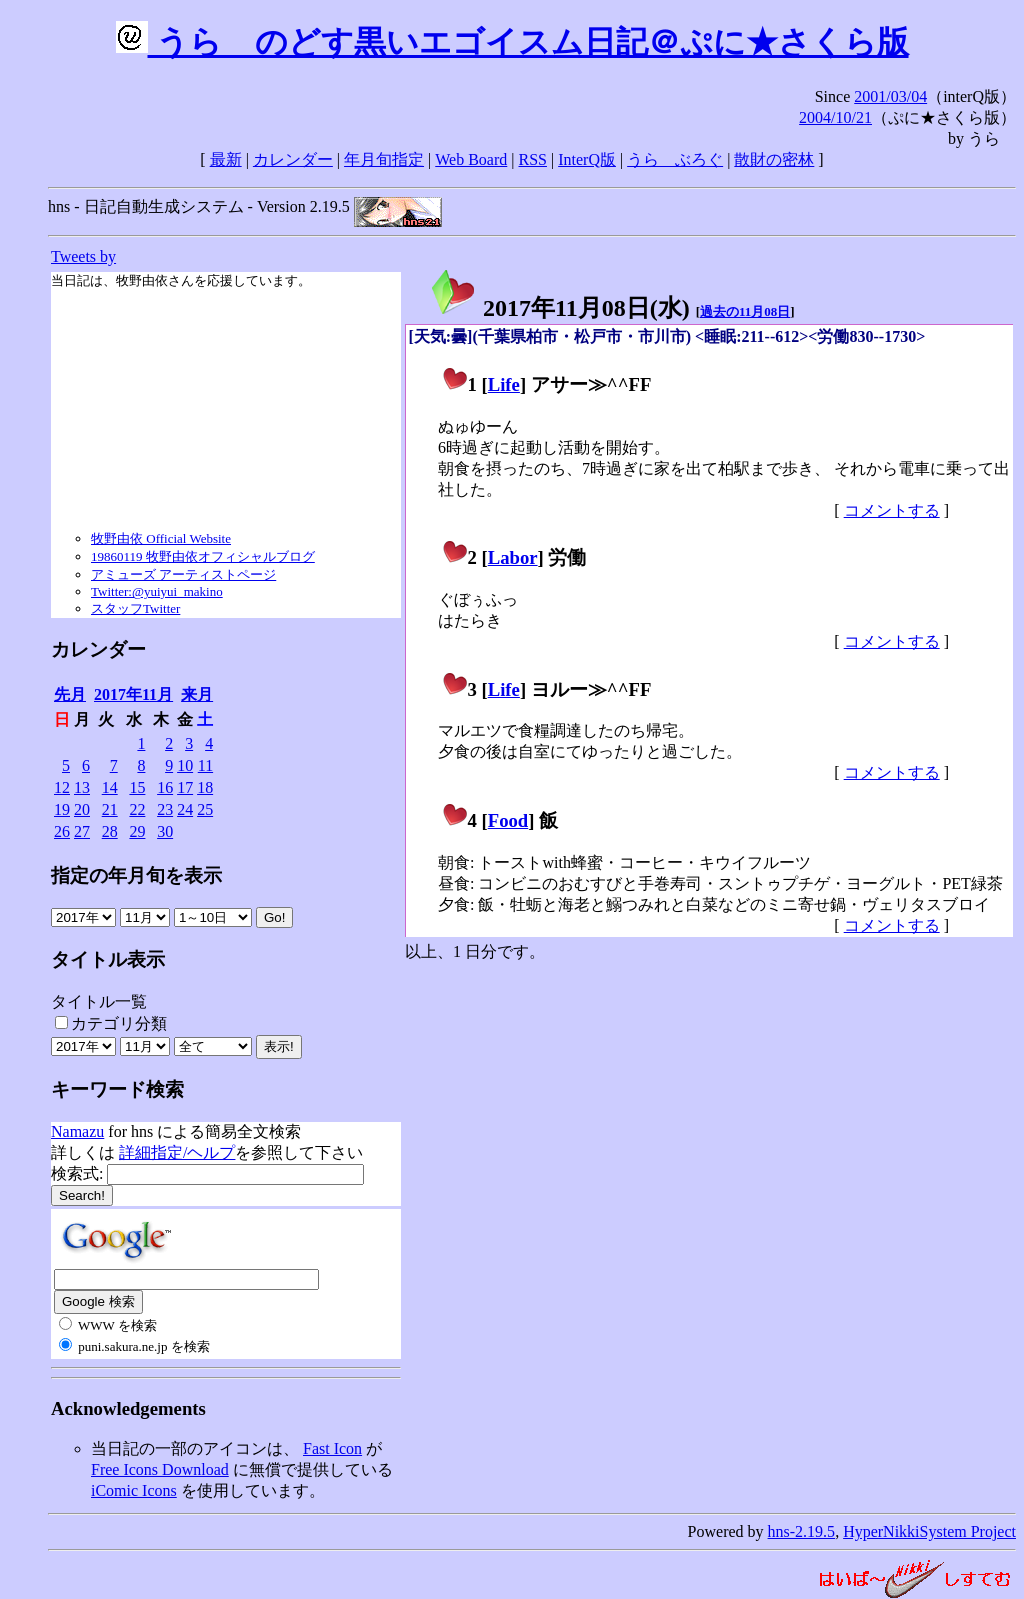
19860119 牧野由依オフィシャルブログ (203, 556)
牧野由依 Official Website (161, 538)
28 (110, 831)
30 (165, 831)
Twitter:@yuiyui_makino (157, 591)
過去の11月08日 (745, 311)
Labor (513, 557)
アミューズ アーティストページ (183, 574)
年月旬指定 (384, 159)
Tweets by (83, 256)
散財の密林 (774, 159)
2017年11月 (133, 694)
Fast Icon (332, 1448)
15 (137, 787)
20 (82, 809)
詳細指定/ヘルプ (177, 1152)
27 (82, 831)
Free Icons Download (160, 1469)
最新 (226, 159)
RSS (533, 159)
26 (62, 831)
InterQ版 (587, 159)
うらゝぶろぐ (675, 159)
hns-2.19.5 (802, 1531)
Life (504, 384)
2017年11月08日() (559, 308)
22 (137, 809)
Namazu (77, 1131)
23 (165, 809)
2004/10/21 (835, 117)
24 (185, 809)
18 (205, 787)
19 (62, 809)
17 (185, 787)
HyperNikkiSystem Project (929, 1531)
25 (205, 809)
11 (205, 765)
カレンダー (293, 159)
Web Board (471, 159)
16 (165, 787)
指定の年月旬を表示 (136, 875)
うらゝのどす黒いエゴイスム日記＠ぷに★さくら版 (512, 42)
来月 (197, 694)
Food (508, 820)
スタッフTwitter (135, 608)
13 (82, 787)
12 (62, 787)
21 (110, 809)
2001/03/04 (890, 96)
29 (137, 831)
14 (110, 787)
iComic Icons (134, 1490)
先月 (70, 694)
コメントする (892, 510)
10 (185, 765)
